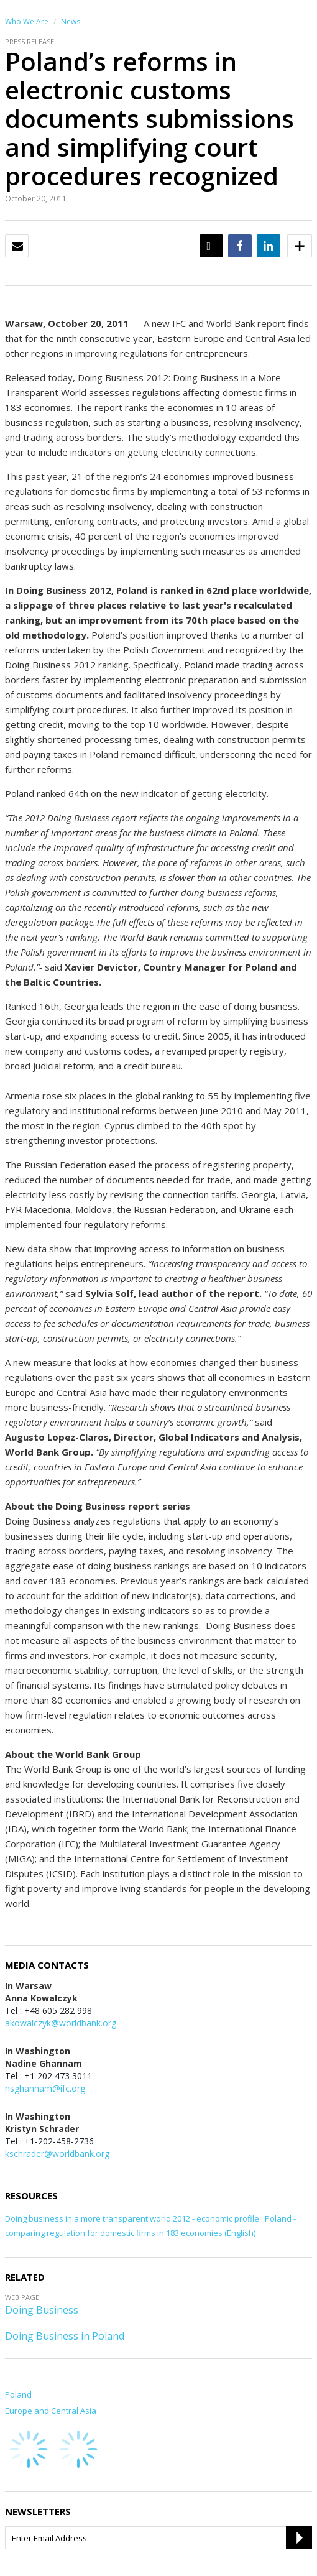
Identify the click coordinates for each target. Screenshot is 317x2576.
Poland (18, 2394)
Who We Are (26, 21)
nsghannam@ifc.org (45, 2088)
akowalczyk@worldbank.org (60, 2023)
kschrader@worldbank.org (57, 2153)
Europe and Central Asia (50, 2410)
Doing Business (41, 2310)
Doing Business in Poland (64, 2336)
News (70, 21)
